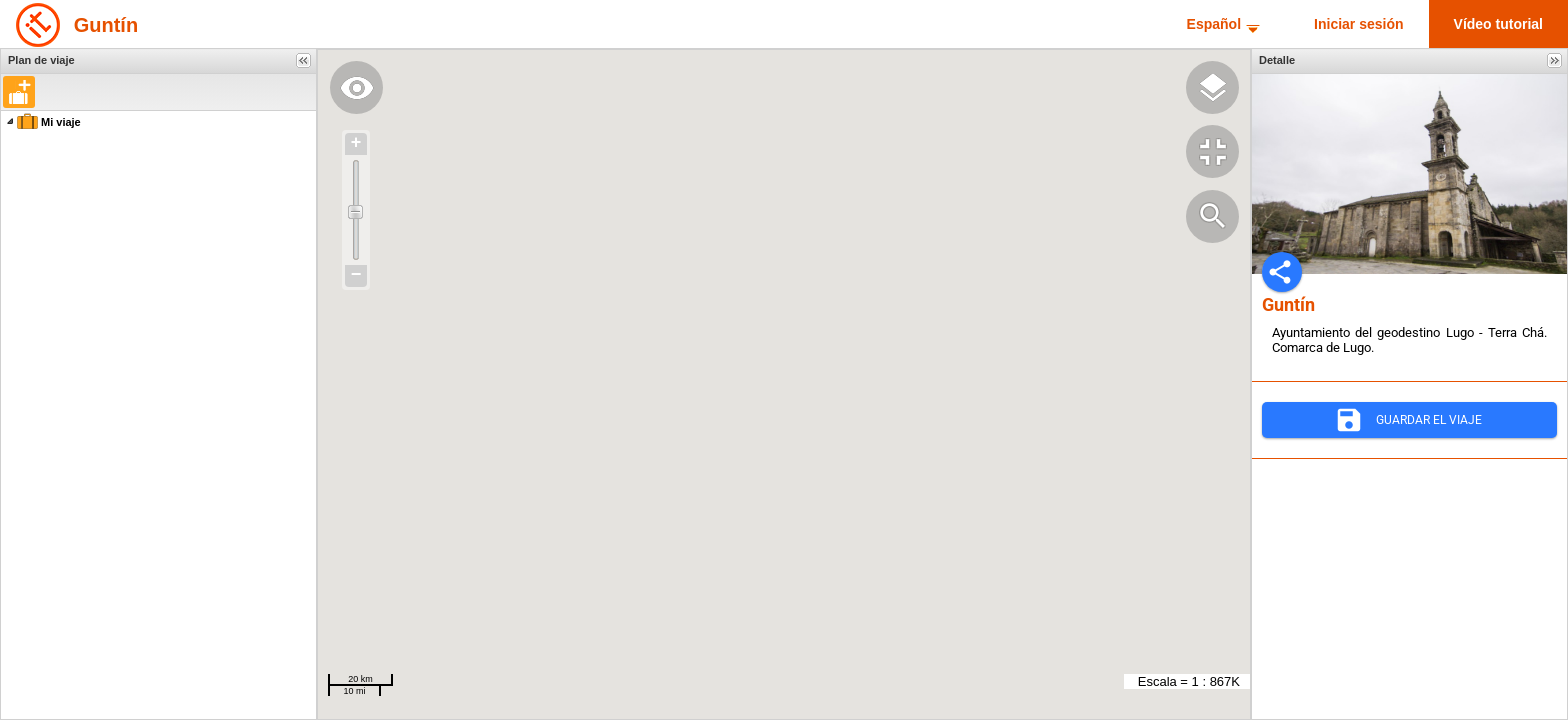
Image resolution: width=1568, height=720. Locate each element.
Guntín (106, 25)
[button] (19, 92)
